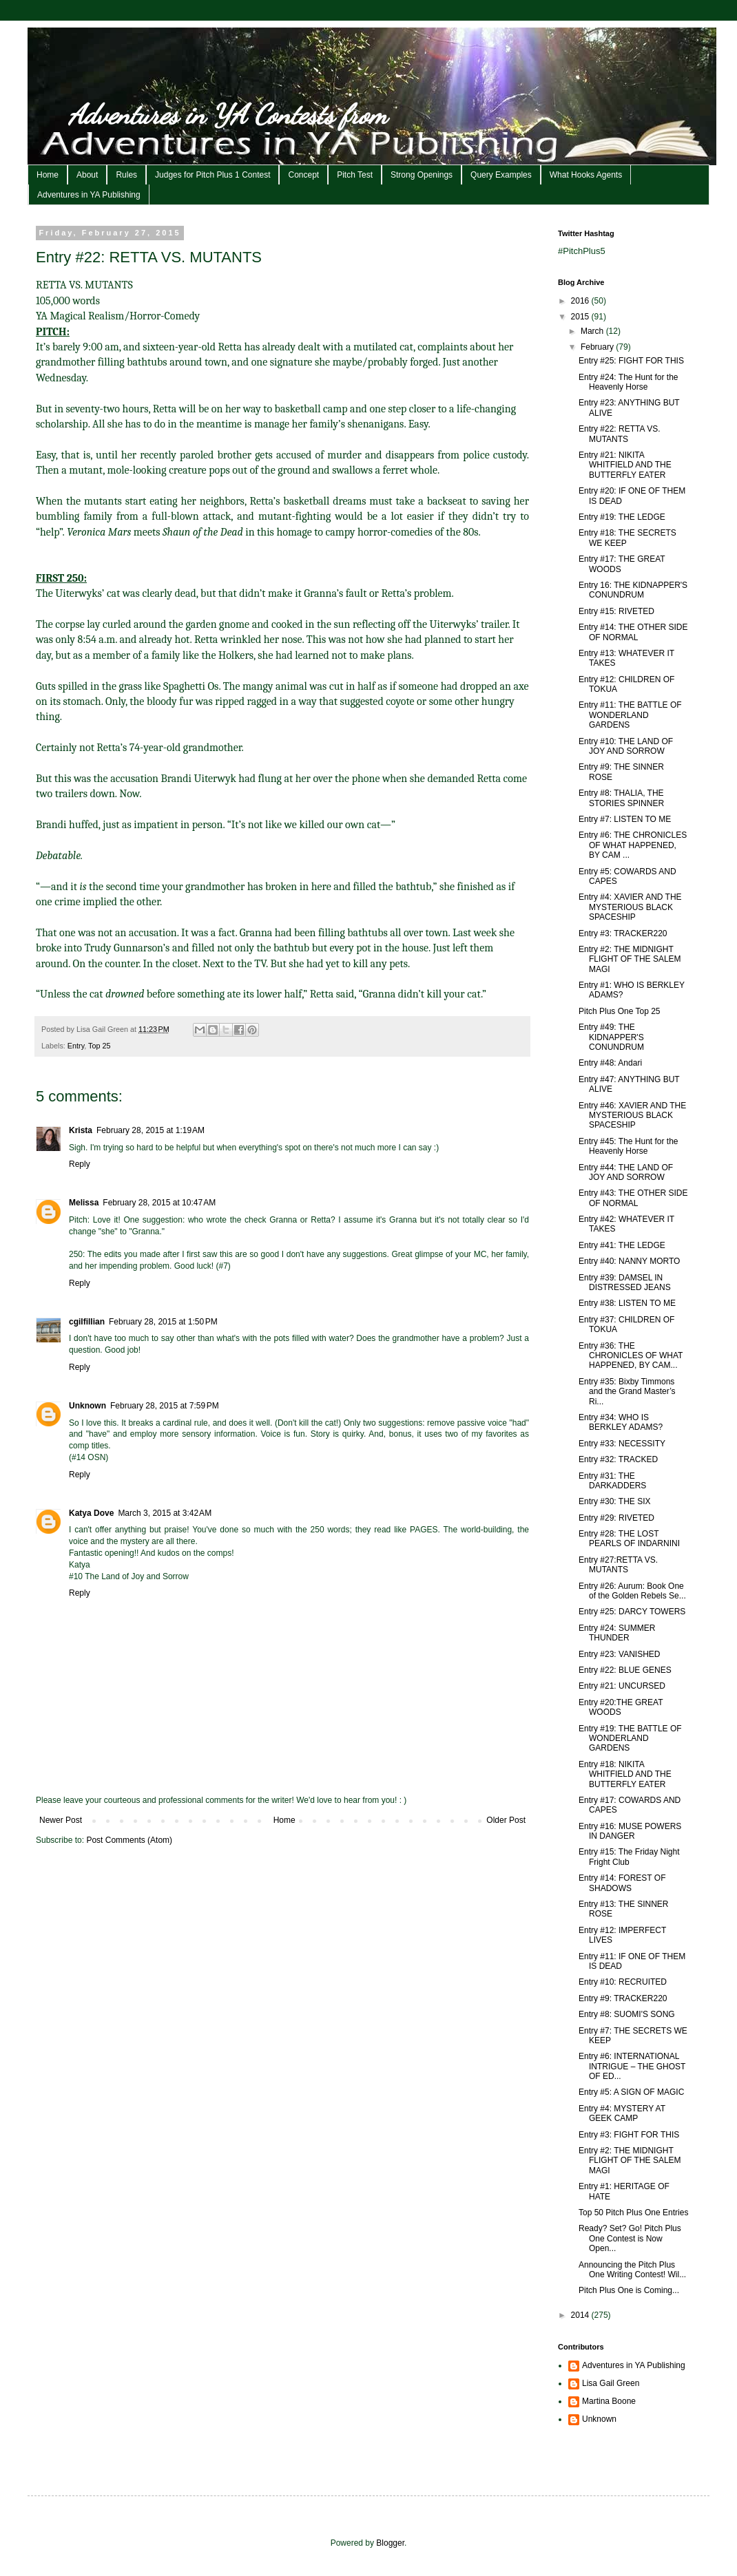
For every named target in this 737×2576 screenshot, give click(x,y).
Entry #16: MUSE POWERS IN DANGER (630, 1831)
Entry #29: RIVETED (616, 1518)
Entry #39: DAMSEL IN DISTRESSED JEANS (625, 1282)
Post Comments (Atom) (129, 1840)
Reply (79, 1164)
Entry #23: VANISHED (620, 1654)
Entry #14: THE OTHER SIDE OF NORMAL (633, 632)
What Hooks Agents (586, 175)
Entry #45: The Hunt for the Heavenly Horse (628, 1146)
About (87, 175)
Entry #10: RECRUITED (623, 1982)
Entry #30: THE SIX (615, 1501)
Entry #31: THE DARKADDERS (612, 1480)
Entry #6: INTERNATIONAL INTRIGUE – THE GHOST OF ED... (632, 2066)
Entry (76, 1046)
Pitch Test (355, 175)
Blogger (390, 2543)
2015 (581, 316)
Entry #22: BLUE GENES (625, 1670)
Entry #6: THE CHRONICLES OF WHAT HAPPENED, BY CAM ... (633, 845)
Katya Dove (91, 1513)
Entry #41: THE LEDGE (622, 1245)
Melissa (83, 1202)
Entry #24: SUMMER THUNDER (617, 1633)
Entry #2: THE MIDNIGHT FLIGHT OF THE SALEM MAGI (630, 959)
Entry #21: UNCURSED (622, 1686)
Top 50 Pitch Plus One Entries (633, 2212)
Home (48, 175)
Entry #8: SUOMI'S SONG (627, 2014)
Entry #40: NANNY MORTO (629, 1261)
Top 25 (99, 1046)
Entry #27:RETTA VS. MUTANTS (618, 1564)
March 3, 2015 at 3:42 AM (164, 1513)
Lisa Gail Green (610, 2383)
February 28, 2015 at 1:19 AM (150, 1130)
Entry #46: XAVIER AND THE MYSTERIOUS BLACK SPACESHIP (632, 1115)
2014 (581, 2315)
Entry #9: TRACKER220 (623, 1998)
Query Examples (501, 175)
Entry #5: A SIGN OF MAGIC (631, 2092)
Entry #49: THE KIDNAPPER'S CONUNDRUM (611, 1037)
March (593, 331)
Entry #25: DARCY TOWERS (632, 1611)
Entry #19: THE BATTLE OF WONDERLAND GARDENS (630, 1738)
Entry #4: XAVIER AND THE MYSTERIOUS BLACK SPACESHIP (630, 907)
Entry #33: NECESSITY (622, 1443)
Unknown (87, 1406)
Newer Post (60, 1820)
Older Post (506, 1820)
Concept (303, 175)
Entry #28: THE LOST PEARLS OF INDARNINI (629, 1538)
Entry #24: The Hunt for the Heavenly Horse (628, 382)
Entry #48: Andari (610, 1063)
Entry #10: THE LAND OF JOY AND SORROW (626, 746)
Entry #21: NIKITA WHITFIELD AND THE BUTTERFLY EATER (625, 465)
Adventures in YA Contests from (228, 114)
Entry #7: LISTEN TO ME (625, 819)
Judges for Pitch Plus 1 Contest (212, 175)
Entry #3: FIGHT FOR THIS (629, 2135)
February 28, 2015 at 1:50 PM (163, 1322)
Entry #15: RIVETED (616, 611)
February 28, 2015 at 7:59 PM (164, 1406)
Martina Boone (609, 2401)
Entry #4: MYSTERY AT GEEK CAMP (622, 2113)
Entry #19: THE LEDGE (622, 517)
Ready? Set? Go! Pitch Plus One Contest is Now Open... (630, 2238)
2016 (581, 301)
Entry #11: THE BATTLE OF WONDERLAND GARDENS (630, 715)
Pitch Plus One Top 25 (620, 1011)
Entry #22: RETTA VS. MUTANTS (620, 433)
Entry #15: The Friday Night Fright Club (629, 1856)
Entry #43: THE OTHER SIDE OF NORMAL (633, 1197)
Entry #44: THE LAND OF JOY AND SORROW (626, 1172)
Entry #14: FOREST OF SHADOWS (622, 1882)
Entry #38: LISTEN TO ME (627, 1303)
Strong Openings (422, 175)
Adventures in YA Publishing (89, 195)
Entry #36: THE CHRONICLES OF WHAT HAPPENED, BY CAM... (631, 1356)
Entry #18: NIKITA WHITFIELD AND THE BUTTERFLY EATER (625, 1774)
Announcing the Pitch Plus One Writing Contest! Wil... (632, 2269)
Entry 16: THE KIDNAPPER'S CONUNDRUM (633, 590)
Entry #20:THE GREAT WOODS (621, 1707)
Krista (80, 1130)
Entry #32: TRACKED (618, 1459)
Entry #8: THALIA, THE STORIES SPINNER (621, 797)
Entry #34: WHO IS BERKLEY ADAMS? (621, 1422)
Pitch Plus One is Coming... (629, 2290)
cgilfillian (87, 1322)
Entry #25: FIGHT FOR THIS (631, 361)
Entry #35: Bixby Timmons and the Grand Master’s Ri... (627, 1391)
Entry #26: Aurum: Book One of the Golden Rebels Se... (632, 1591)
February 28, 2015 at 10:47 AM (159, 1202)
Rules (126, 175)
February (598, 347)
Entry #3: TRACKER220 (623, 933)
